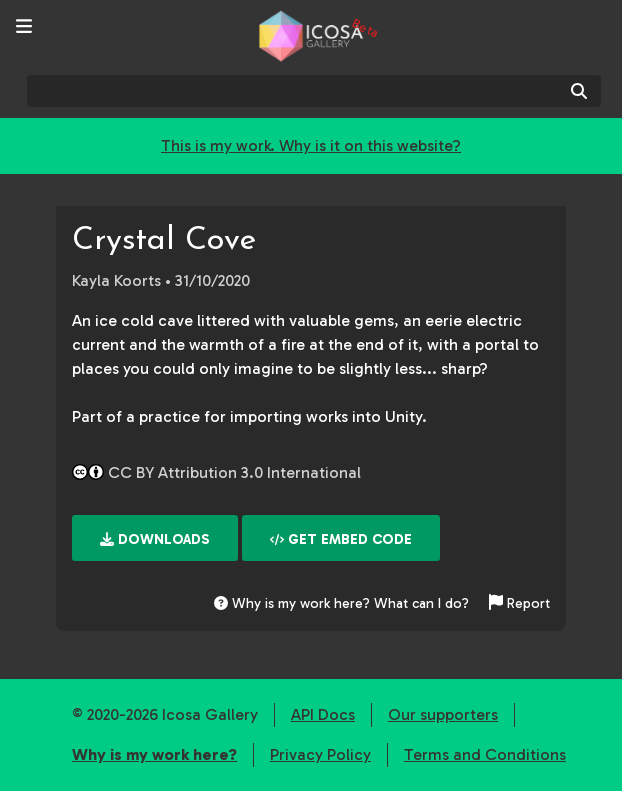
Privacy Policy (320, 754)
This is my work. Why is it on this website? (311, 145)
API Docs (323, 714)
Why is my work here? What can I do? (341, 603)
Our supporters (443, 714)
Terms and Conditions (485, 754)
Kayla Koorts (116, 280)
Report (519, 603)
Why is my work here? (154, 754)
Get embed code (341, 539)
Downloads (155, 539)
